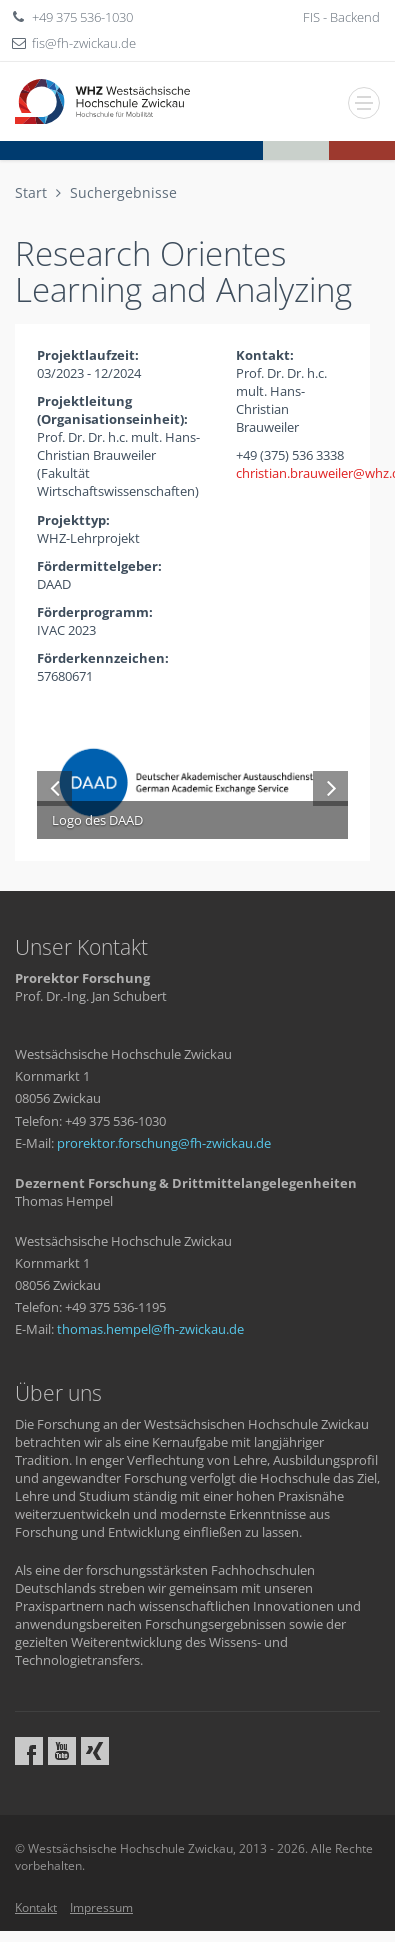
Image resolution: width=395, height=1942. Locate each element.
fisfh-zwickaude (84, 43)
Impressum (101, 1907)
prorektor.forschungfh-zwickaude (164, 1143)
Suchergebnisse (123, 192)
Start (31, 192)
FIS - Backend (341, 17)
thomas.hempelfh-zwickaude (150, 1329)
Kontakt (36, 1907)
